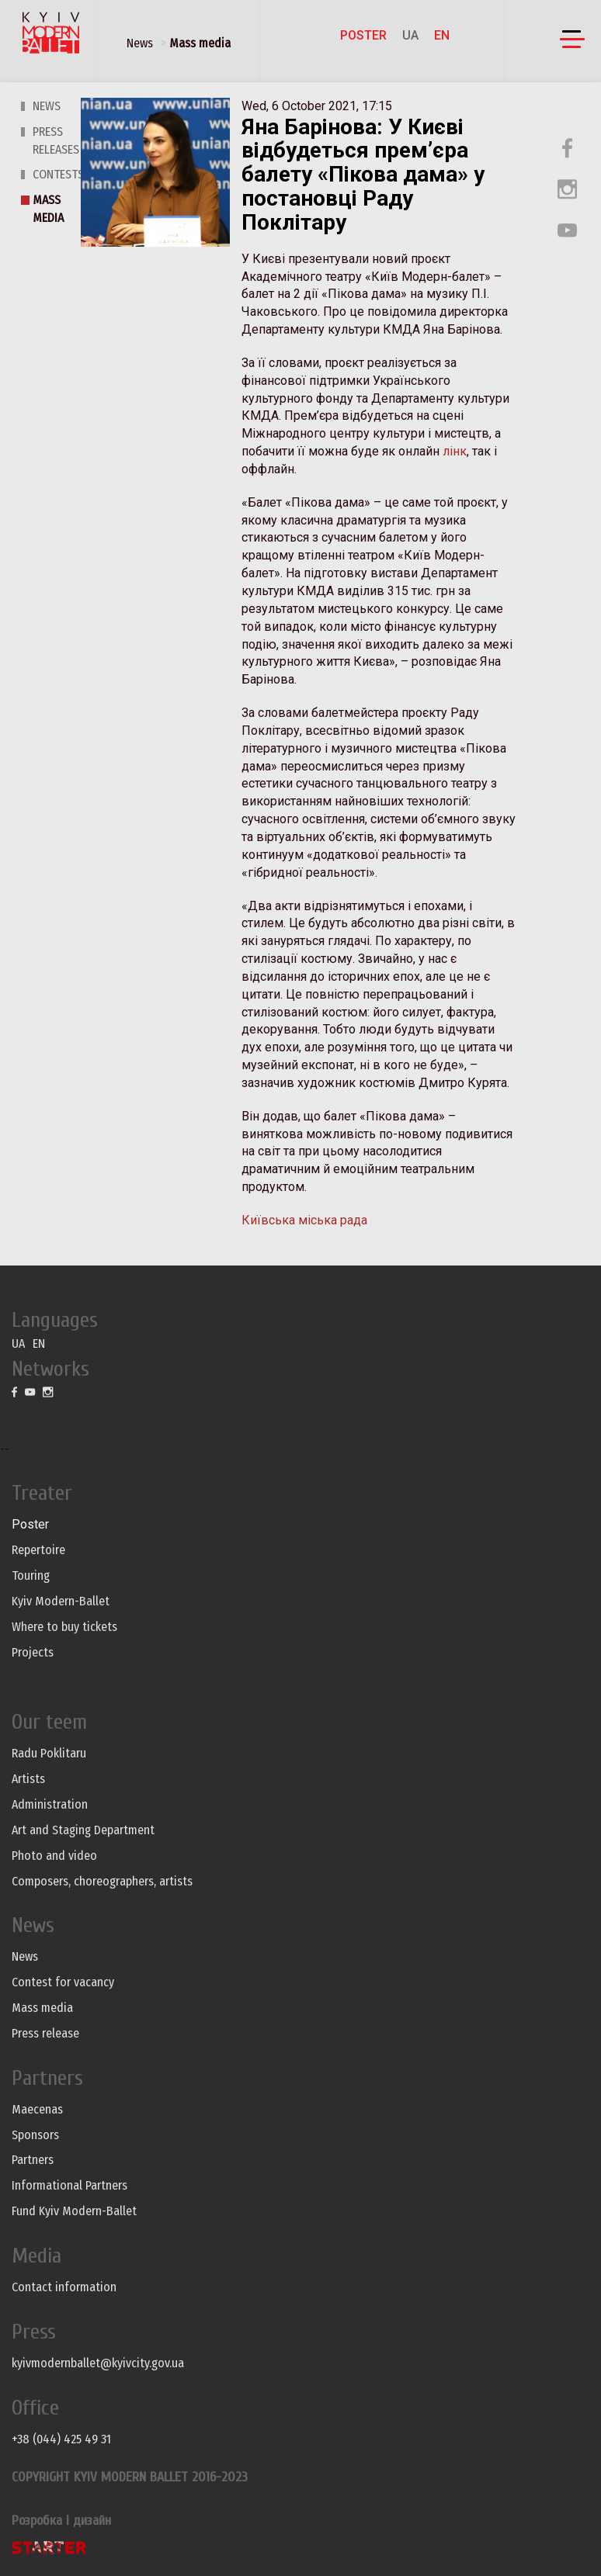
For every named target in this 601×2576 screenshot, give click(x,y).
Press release (45, 2033)
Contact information (64, 2287)
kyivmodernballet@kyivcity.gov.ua (98, 2363)
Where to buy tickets (64, 1626)
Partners (33, 2159)
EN (442, 35)
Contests (58, 174)
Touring (31, 1575)
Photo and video (54, 1855)
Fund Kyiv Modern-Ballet (74, 2211)
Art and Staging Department (83, 1830)
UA (410, 35)
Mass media (200, 43)
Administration (50, 1804)
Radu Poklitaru (49, 1753)
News (140, 43)
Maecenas (37, 2109)
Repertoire (38, 1549)
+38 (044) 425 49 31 (61, 2439)
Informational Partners (69, 2185)
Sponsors (35, 2135)
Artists (28, 1778)
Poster (363, 35)
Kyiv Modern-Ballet (60, 1601)
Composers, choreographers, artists (102, 1881)
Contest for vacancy (63, 1982)
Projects (33, 1652)
